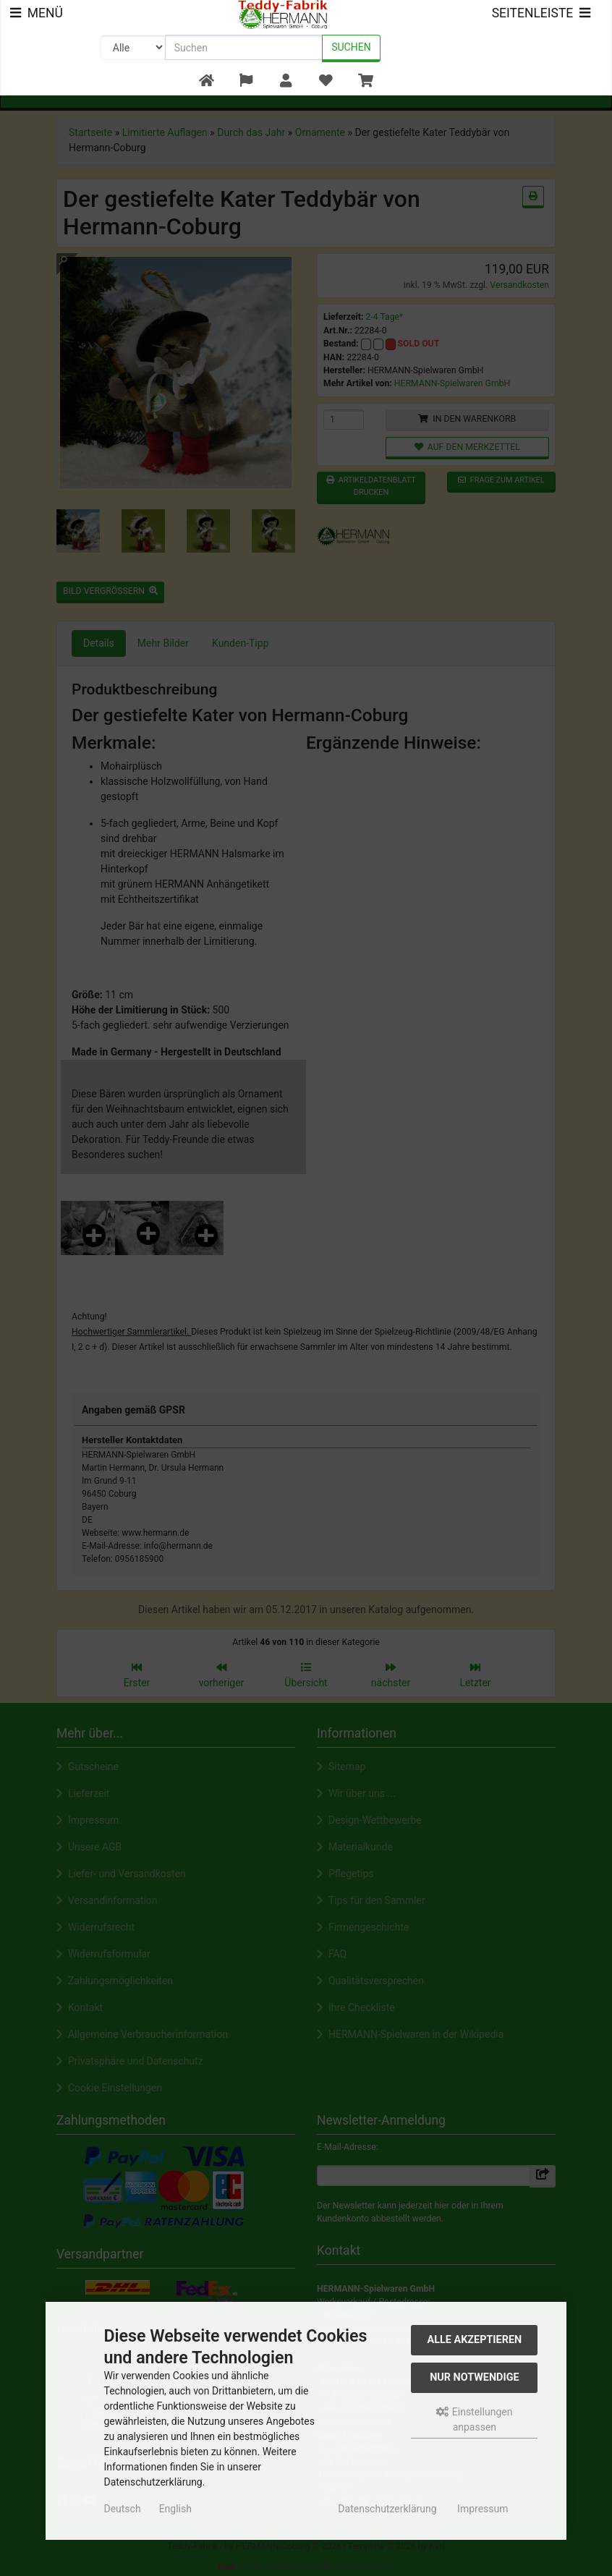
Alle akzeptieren (475, 2340)
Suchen (350, 47)
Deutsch (121, 2509)
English (175, 2509)
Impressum (482, 2509)
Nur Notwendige (474, 2377)
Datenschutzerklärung (387, 2509)
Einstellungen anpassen (474, 2419)
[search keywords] (244, 47)
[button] (245, 81)
